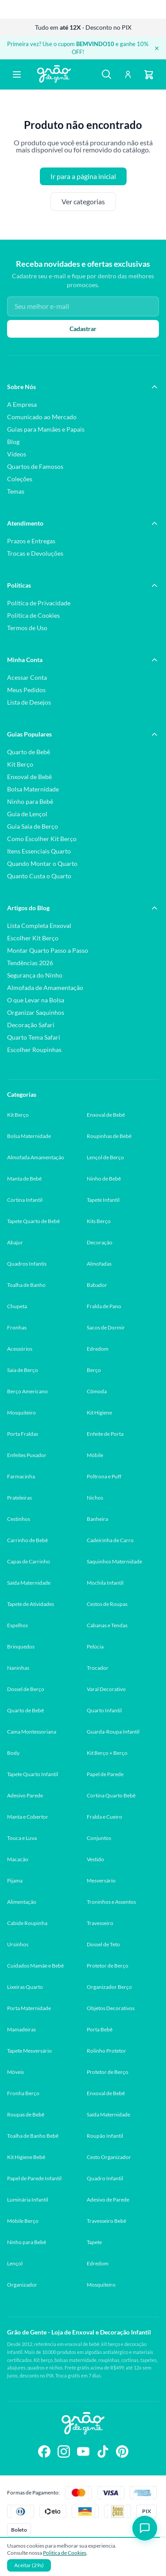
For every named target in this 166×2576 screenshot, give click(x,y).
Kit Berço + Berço (107, 1753)
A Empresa (22, 404)
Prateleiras (19, 1497)
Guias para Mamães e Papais (46, 429)
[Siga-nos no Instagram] (64, 2452)
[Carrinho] (149, 74)
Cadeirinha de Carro (110, 1540)
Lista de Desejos (29, 702)
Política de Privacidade (38, 603)
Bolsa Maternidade (33, 789)
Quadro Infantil (105, 2178)
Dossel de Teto (103, 1944)
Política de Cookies (33, 615)
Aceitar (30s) (29, 2565)
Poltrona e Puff (104, 1476)
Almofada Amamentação (35, 1157)
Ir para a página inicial (83, 176)
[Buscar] (106, 74)
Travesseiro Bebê (106, 2220)
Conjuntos (99, 1838)
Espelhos (17, 1625)
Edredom (97, 1348)
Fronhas (17, 1327)
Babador (97, 1285)
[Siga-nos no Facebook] (44, 2452)
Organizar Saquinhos (35, 1012)
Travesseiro (100, 1923)
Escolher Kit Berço (32, 938)
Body (13, 1753)
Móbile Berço (23, 2220)
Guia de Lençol (27, 814)
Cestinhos (18, 1519)
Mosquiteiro (21, 1412)
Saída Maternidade (28, 1582)
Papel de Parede (105, 1774)
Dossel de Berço (25, 1689)
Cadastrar (83, 328)
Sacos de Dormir (106, 1327)
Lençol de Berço (105, 1157)
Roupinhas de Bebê (109, 1136)
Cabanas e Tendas (107, 1625)
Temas (15, 491)
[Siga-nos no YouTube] (83, 2452)
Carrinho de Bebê (27, 1540)
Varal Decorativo (106, 1689)
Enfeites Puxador (26, 1455)
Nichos (95, 1497)
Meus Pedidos (26, 690)
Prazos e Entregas (31, 541)
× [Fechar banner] (156, 48)
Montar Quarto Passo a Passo (47, 950)
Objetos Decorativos (111, 2008)
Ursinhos (17, 1944)
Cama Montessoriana (31, 1731)
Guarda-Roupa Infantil (113, 1731)
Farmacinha (21, 1476)
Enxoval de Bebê (29, 776)
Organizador (22, 2284)
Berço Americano (27, 1391)
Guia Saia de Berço (32, 826)
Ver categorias (83, 201)
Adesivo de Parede (108, 2199)
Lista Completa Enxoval (39, 925)
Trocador (97, 1667)
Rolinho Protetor (106, 2050)
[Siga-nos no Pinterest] (122, 2452)
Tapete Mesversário (29, 2050)
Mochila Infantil (105, 1582)
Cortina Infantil (24, 1199)
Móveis (15, 2072)
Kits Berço (99, 1221)
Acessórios (19, 1348)
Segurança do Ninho (34, 975)
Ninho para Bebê (30, 801)
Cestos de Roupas (107, 1604)
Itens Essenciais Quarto (39, 851)
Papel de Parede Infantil (34, 2178)
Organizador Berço (109, 1987)
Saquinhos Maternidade (114, 1561)
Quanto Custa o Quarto (39, 876)
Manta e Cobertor (27, 1816)
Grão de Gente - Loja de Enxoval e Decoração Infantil (79, 2332)
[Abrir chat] (144, 2528)
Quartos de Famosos (35, 466)
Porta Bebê (99, 2029)
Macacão (17, 1859)
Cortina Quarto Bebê (111, 1795)
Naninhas (18, 1667)
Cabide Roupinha (27, 1923)
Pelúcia (95, 1646)
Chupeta (17, 1306)
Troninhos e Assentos (111, 1901)
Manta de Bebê (24, 1178)
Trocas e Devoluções (35, 553)
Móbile (95, 1455)
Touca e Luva (22, 1838)
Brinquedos (21, 1646)
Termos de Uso (27, 627)
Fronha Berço (23, 2093)
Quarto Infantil (104, 1710)
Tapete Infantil (103, 1199)
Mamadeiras (21, 2029)
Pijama (15, 1880)
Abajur (15, 1242)
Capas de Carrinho (28, 1561)
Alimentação (21, 1901)
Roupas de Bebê (25, 2114)
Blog (13, 441)
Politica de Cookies (64, 2552)
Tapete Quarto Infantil (32, 1774)
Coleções (19, 479)
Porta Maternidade (29, 2008)
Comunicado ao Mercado (42, 417)
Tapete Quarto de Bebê (33, 1221)
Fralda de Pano (104, 1306)
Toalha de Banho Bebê (32, 2135)
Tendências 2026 (30, 962)
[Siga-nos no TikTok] (103, 2452)
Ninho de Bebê (104, 1178)
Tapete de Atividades (30, 1604)
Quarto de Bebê (28, 752)
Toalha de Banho (26, 1285)
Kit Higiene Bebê (26, 2157)
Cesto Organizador (109, 2157)
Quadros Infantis (26, 1263)
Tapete (94, 2242)
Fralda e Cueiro (104, 1816)
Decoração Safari (30, 1025)
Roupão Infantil (105, 2135)
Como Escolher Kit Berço (42, 838)
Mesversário (101, 1880)
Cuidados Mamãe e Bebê (35, 1965)
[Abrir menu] (17, 74)
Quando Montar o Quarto (42, 863)
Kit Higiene (99, 1412)
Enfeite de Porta (105, 1433)
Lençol (15, 2263)
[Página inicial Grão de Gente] (54, 74)
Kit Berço (20, 764)
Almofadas (99, 1263)
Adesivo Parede (25, 1795)
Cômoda (97, 1391)
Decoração (99, 1242)
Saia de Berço (22, 1370)
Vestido (95, 1859)
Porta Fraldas (22, 1433)
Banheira (97, 1519)
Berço (94, 1370)
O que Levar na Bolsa (35, 1000)
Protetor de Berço (107, 1965)
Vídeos (16, 454)
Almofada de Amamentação (45, 987)
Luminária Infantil (27, 2199)
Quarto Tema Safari (33, 1037)
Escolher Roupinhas (34, 1049)
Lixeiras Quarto (25, 1987)
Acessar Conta (27, 677)
